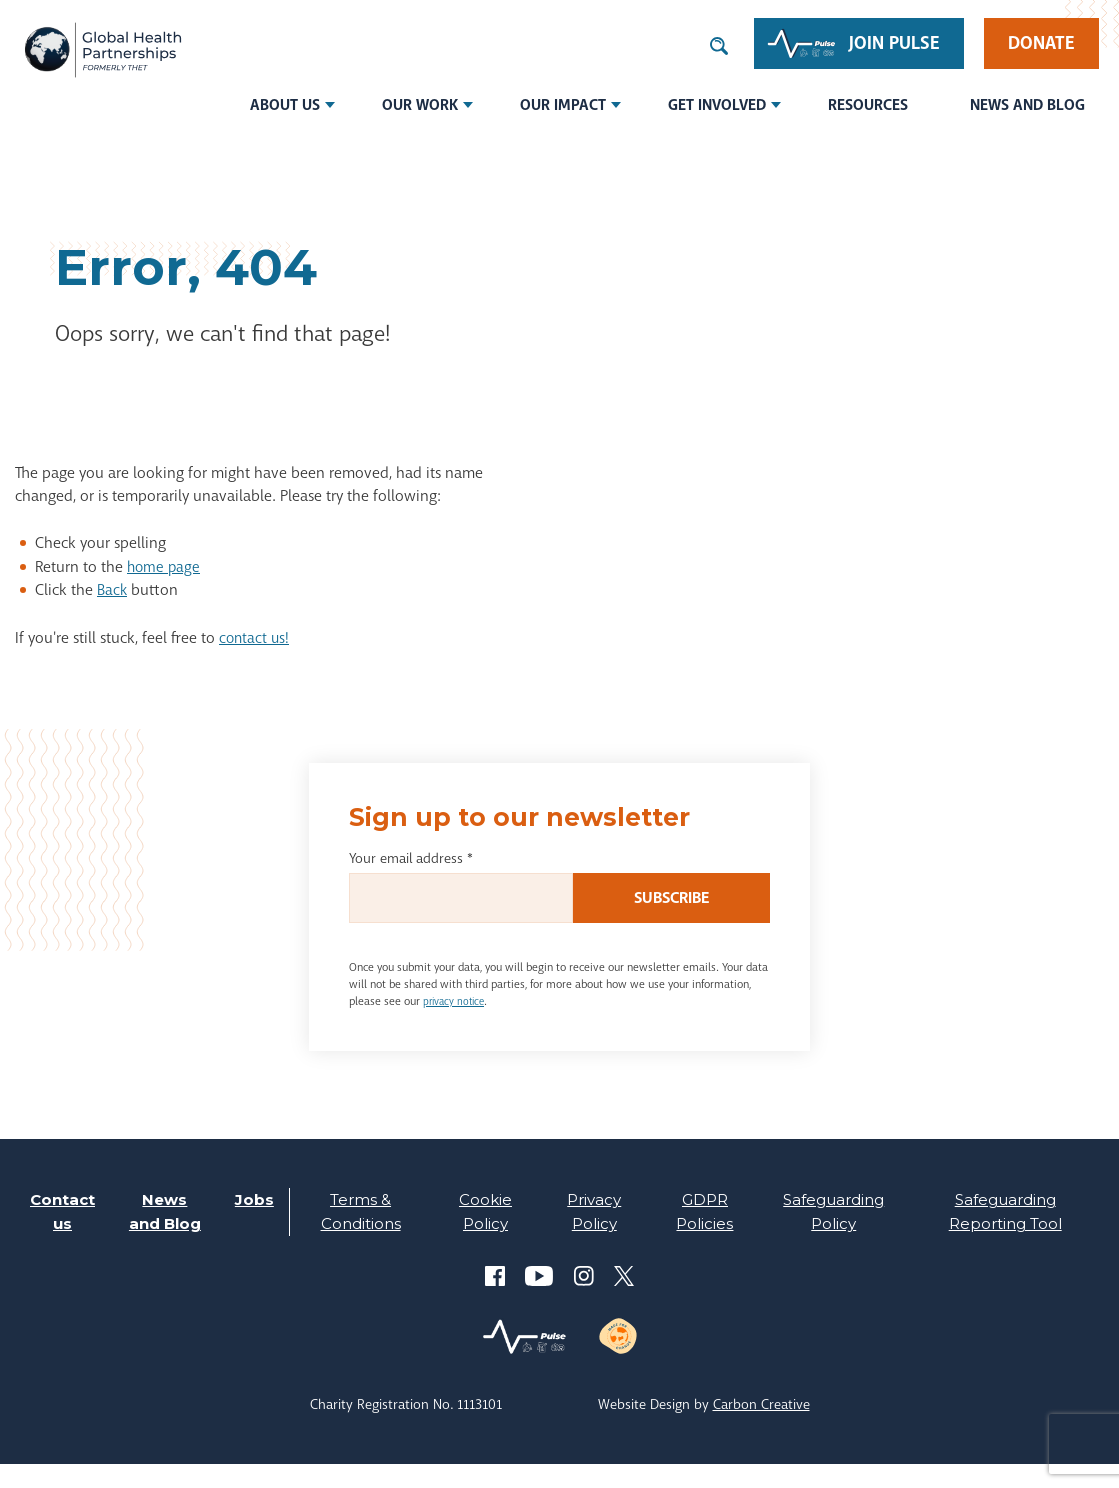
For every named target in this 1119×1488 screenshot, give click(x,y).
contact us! (255, 638)
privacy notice (457, 1001)
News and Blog (1027, 105)
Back (113, 590)
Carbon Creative (761, 1428)
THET (102, 52)
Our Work (420, 105)
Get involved (717, 105)
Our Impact (563, 105)
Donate (1041, 43)
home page (165, 567)
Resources (868, 105)
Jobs (252, 1199)
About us (285, 105)
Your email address (411, 858)
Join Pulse (894, 43)
